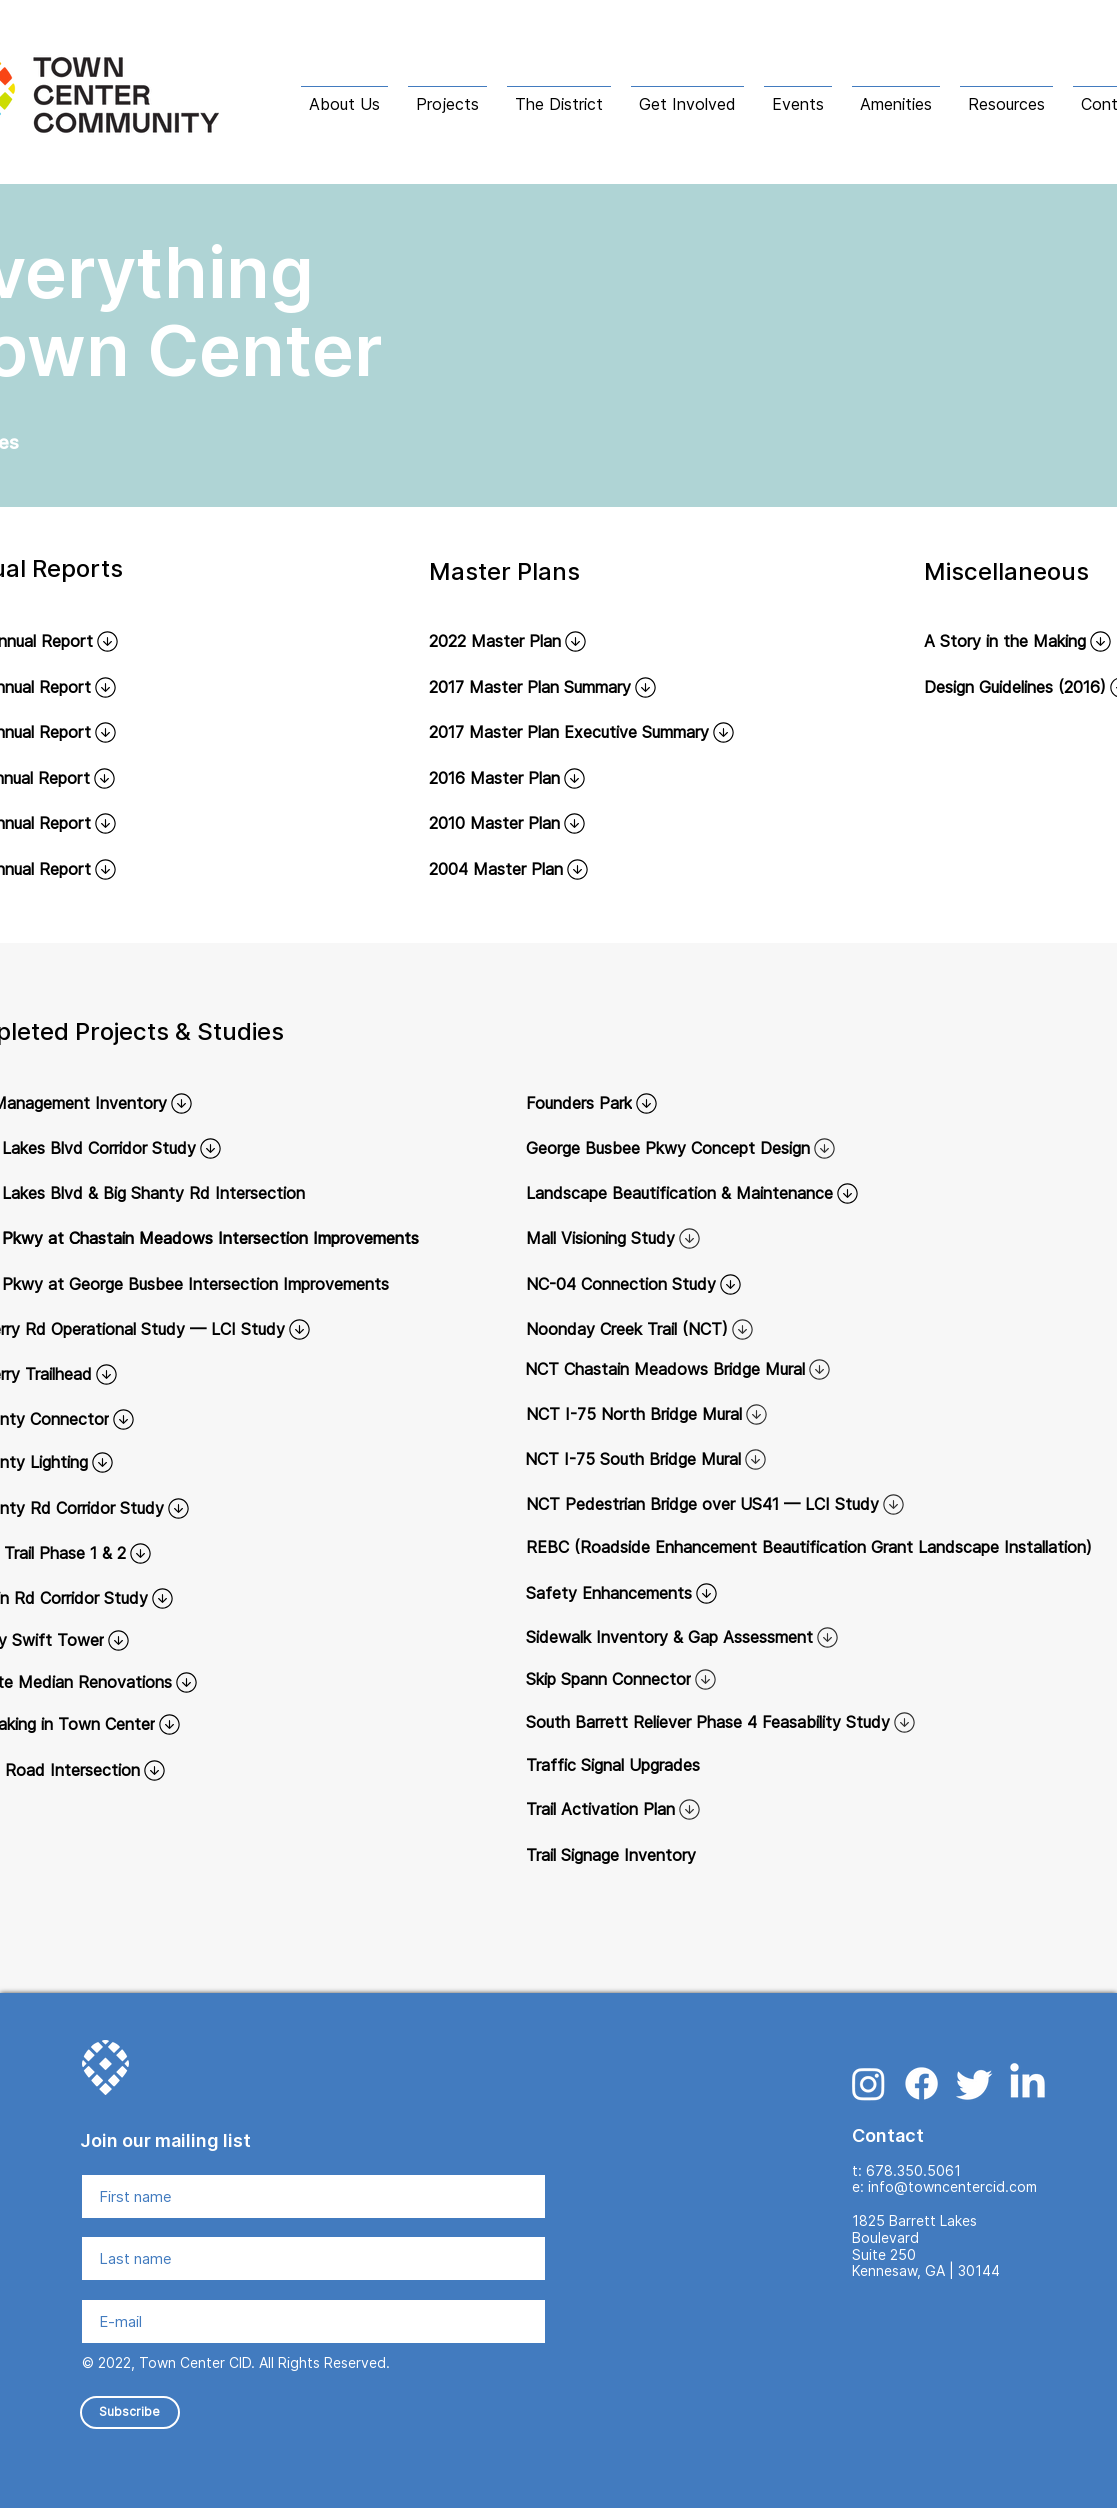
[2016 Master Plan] (559, 778)
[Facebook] (921, 2083)
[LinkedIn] (1027, 2083)
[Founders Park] (789, 1103)
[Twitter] (974, 2083)
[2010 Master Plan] (559, 823)
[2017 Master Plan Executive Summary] (611, 732)
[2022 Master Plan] (559, 641)
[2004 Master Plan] (559, 869)
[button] (344, 95)
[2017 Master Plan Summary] (611, 687)
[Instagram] (868, 2083)
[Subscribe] (130, 2412)
